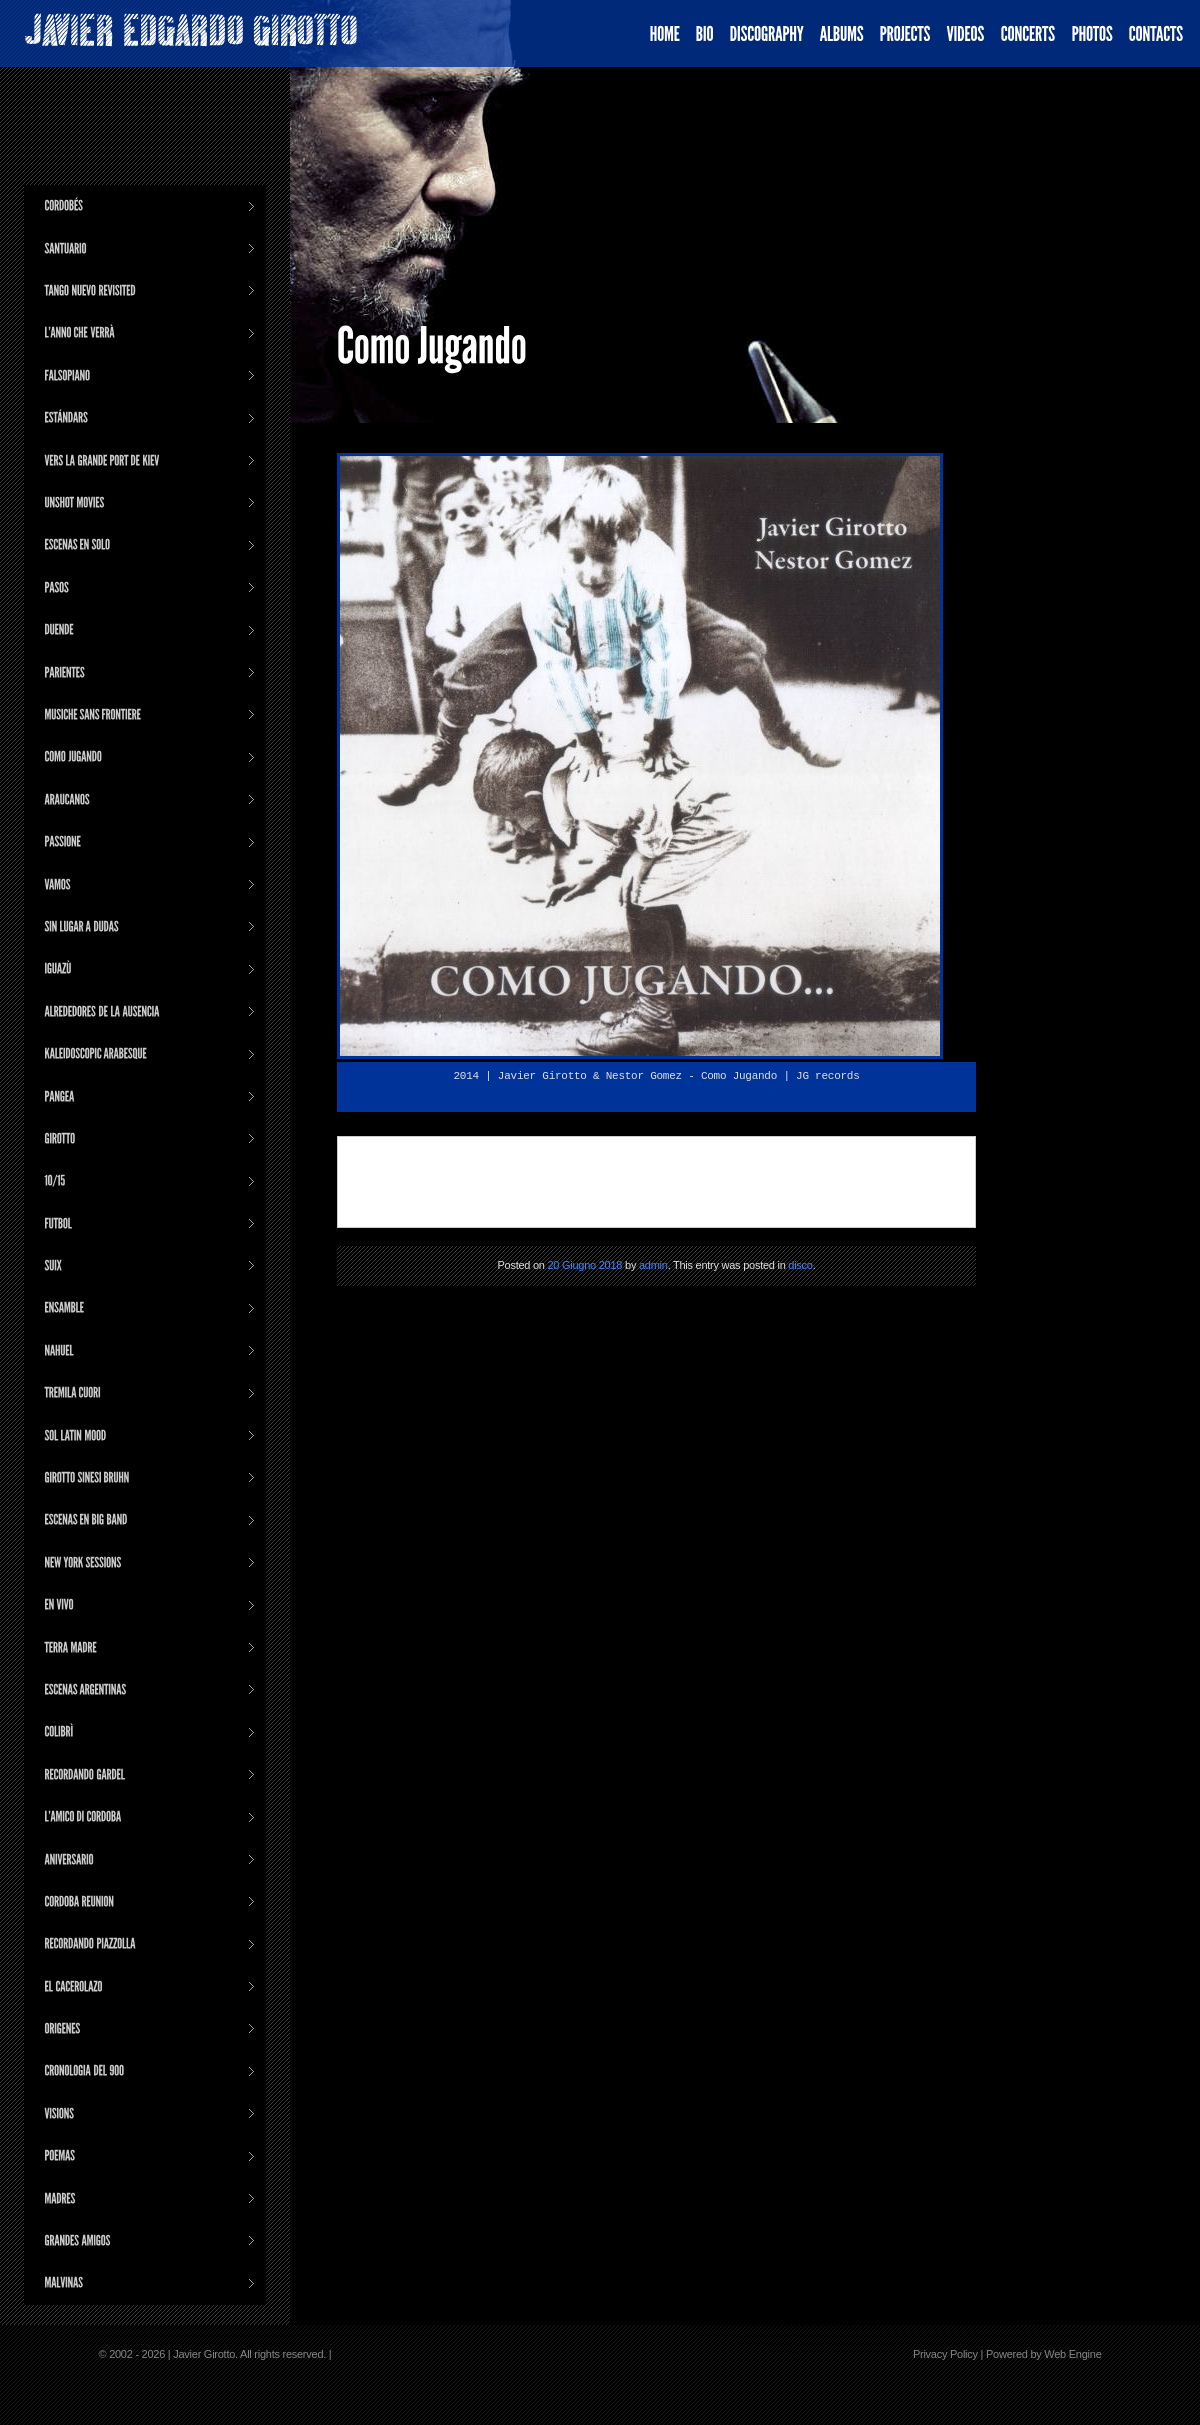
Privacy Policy (945, 2354)
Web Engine (1072, 2354)
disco (800, 1265)
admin (653, 1265)
